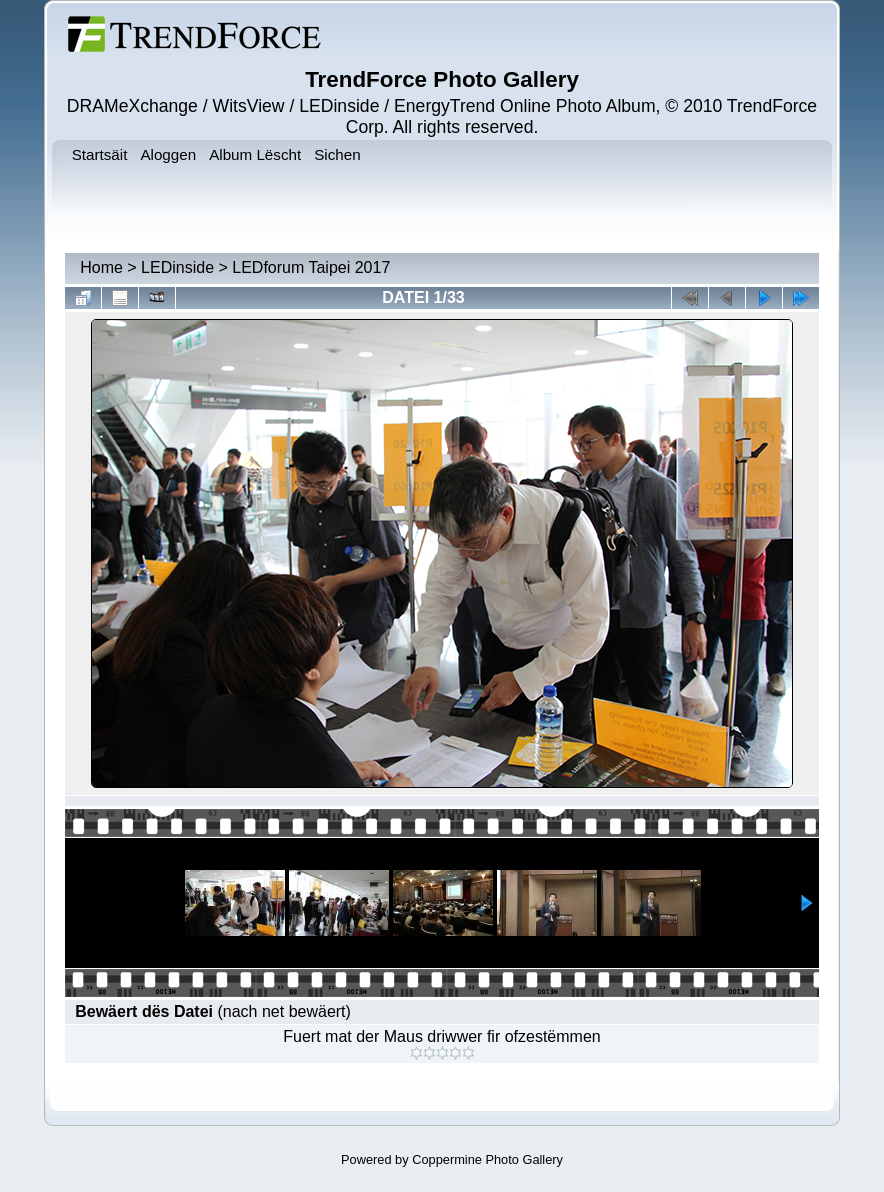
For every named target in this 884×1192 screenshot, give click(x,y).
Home (101, 267)
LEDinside (177, 267)
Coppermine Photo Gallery (487, 1159)
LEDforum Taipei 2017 (311, 267)
